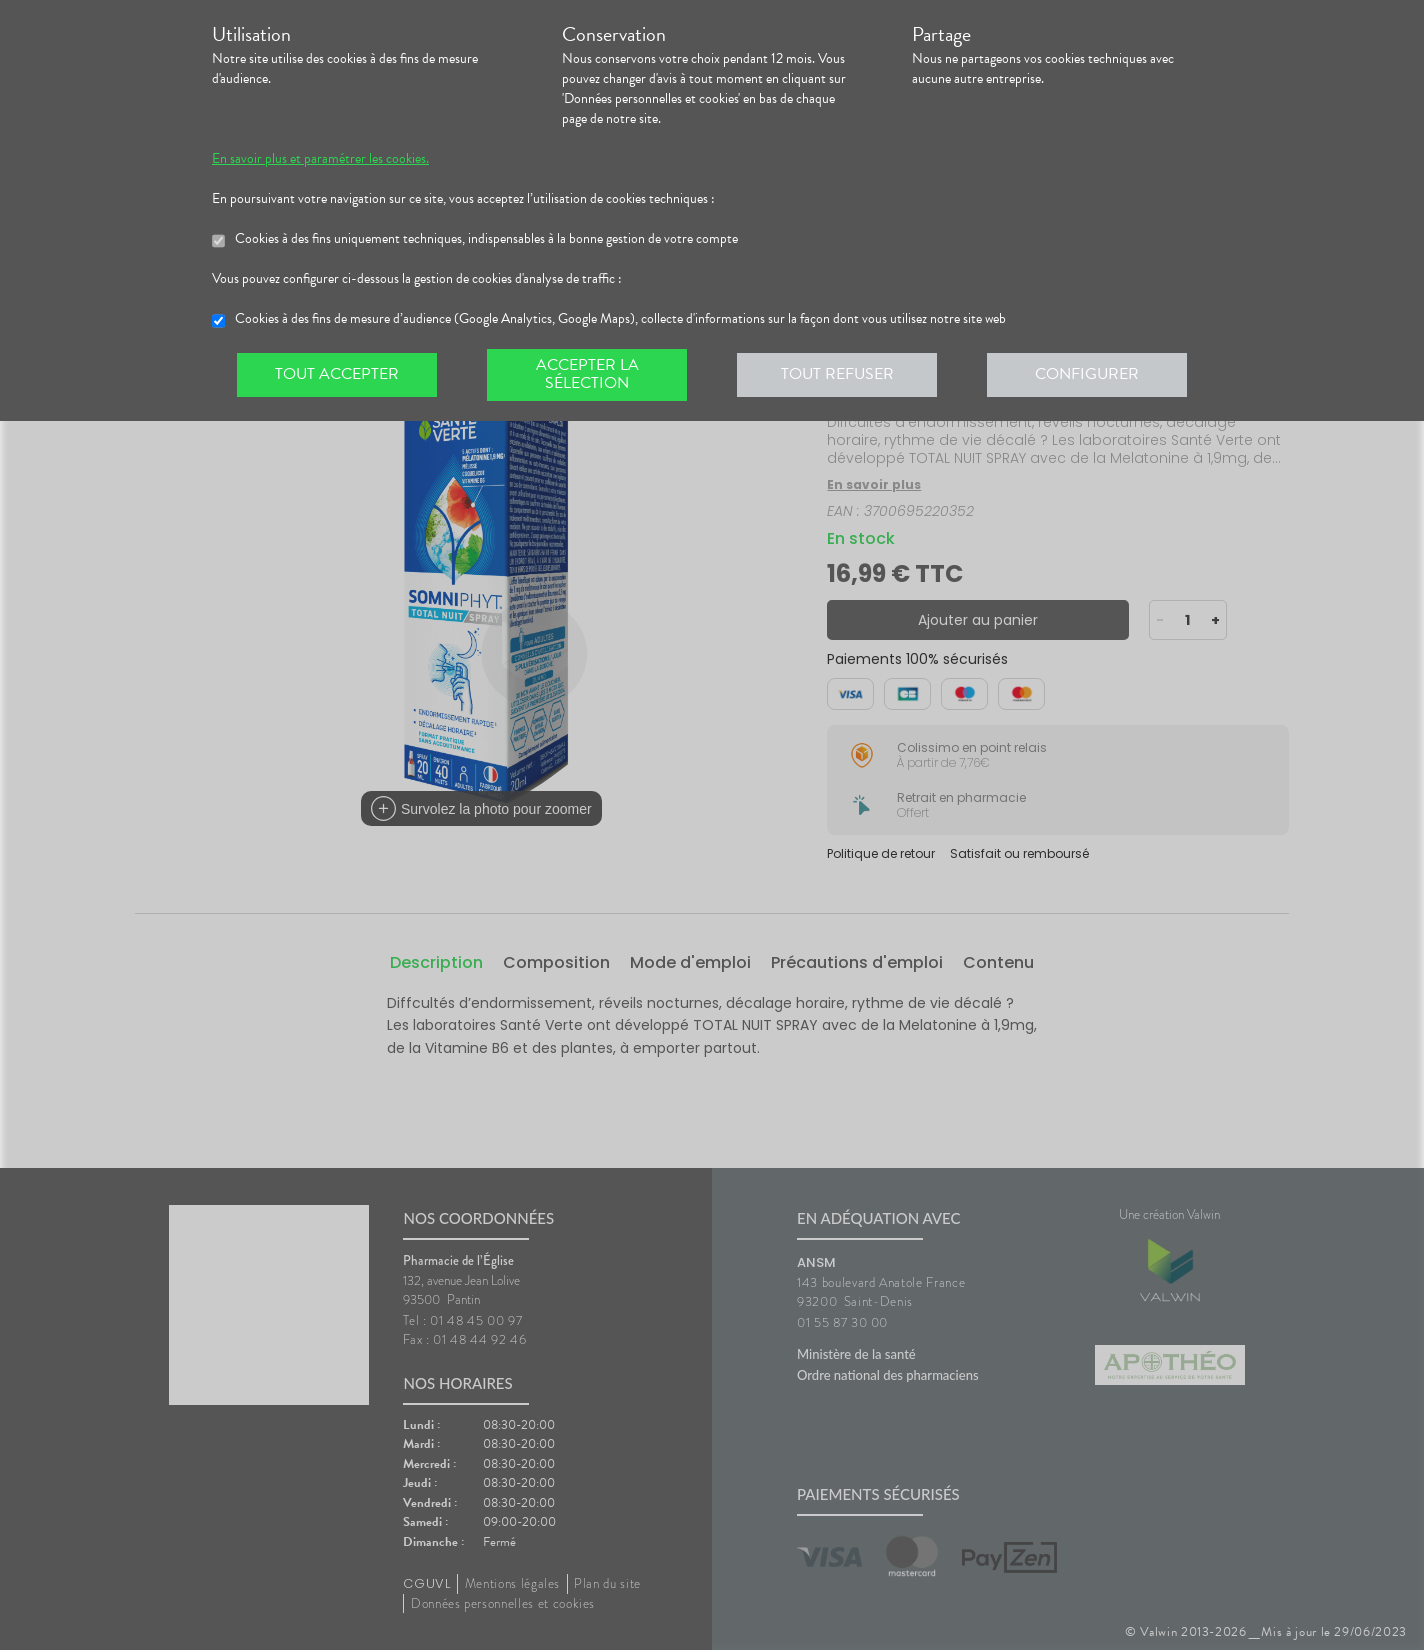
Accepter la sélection (587, 374)
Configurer (1087, 374)
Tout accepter (337, 374)
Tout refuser (837, 374)
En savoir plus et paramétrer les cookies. (320, 159)
